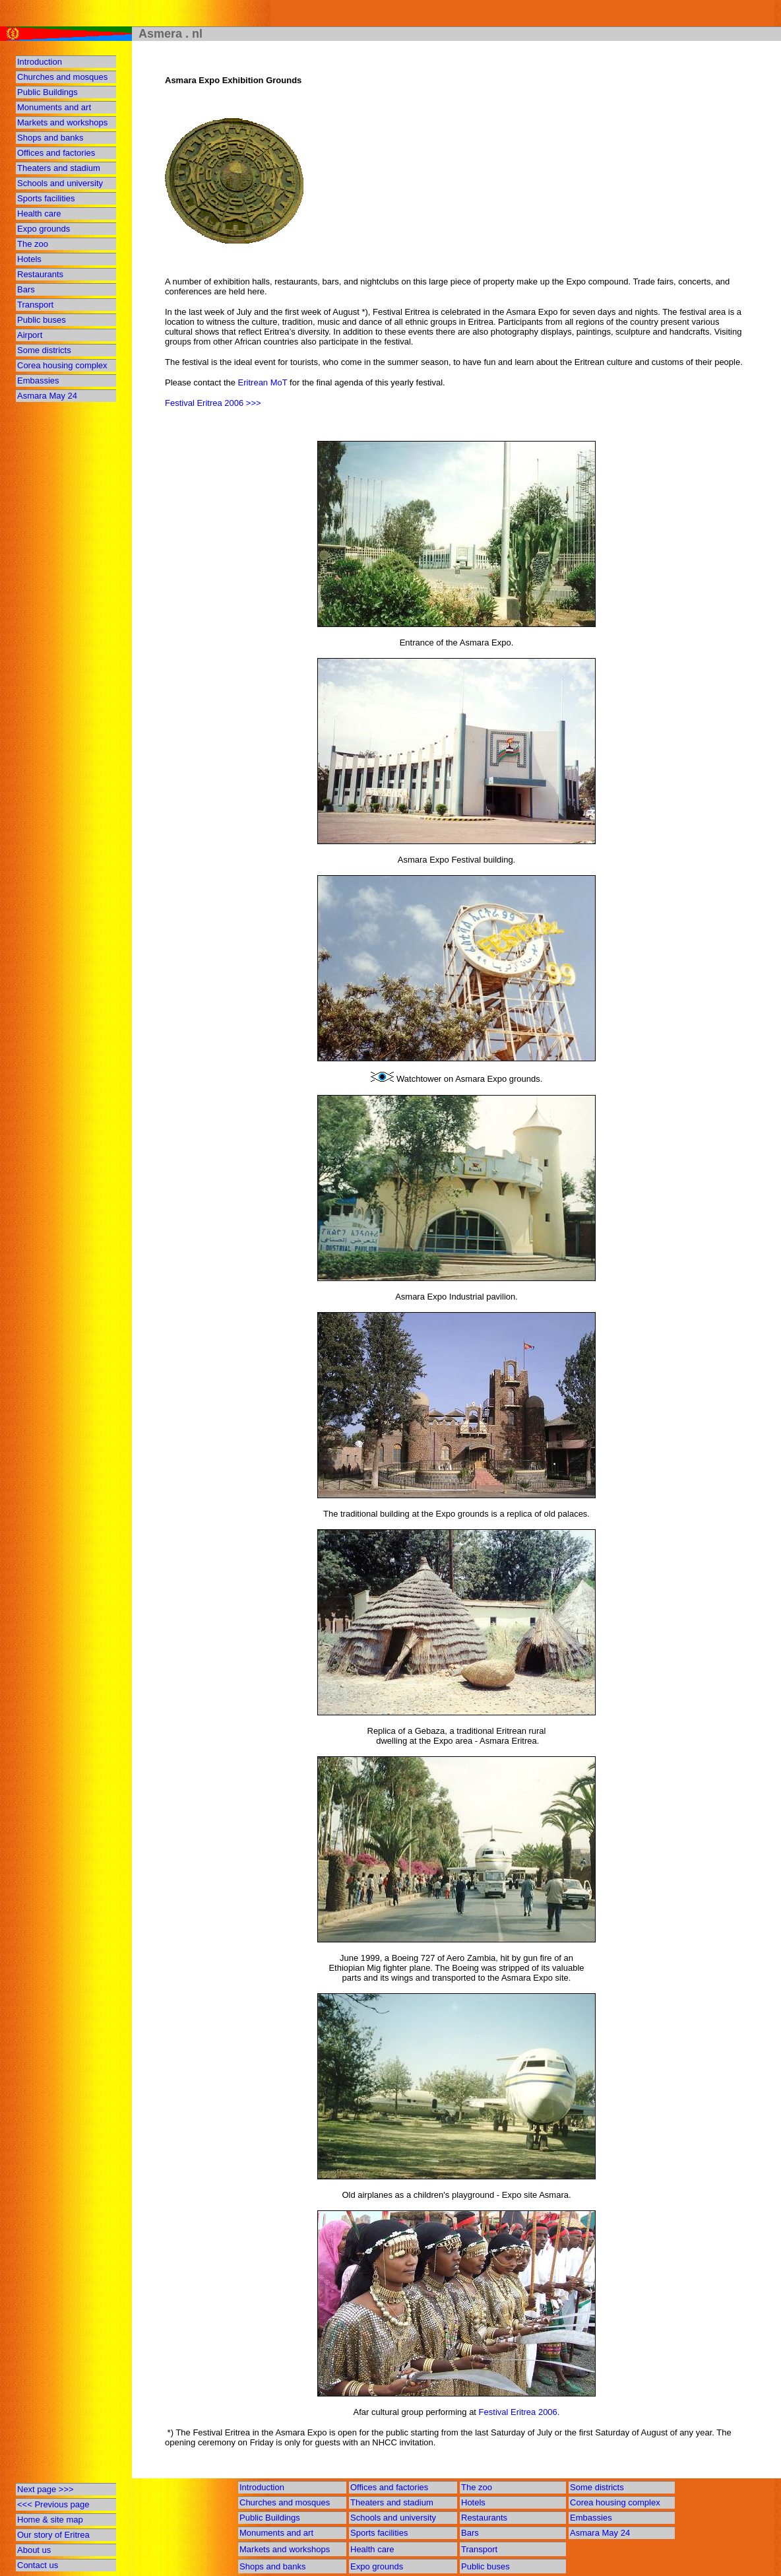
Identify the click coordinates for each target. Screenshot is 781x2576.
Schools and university (60, 183)
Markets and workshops (62, 122)
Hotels (29, 259)
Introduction (39, 62)
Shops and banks (50, 138)
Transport (35, 305)
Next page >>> (45, 2489)
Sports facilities (46, 198)
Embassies (38, 380)
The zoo (32, 244)
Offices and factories (56, 153)
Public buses (41, 320)
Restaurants (40, 274)
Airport (29, 335)
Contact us (37, 2565)
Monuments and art (54, 107)
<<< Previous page (53, 2504)
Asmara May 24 (47, 396)
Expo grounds (43, 229)
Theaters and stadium (58, 168)
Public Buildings (47, 92)
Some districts (44, 350)
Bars (26, 289)
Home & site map (50, 2520)
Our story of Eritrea (53, 2535)
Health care (39, 213)
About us (34, 2550)
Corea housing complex (62, 365)
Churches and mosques (62, 77)
